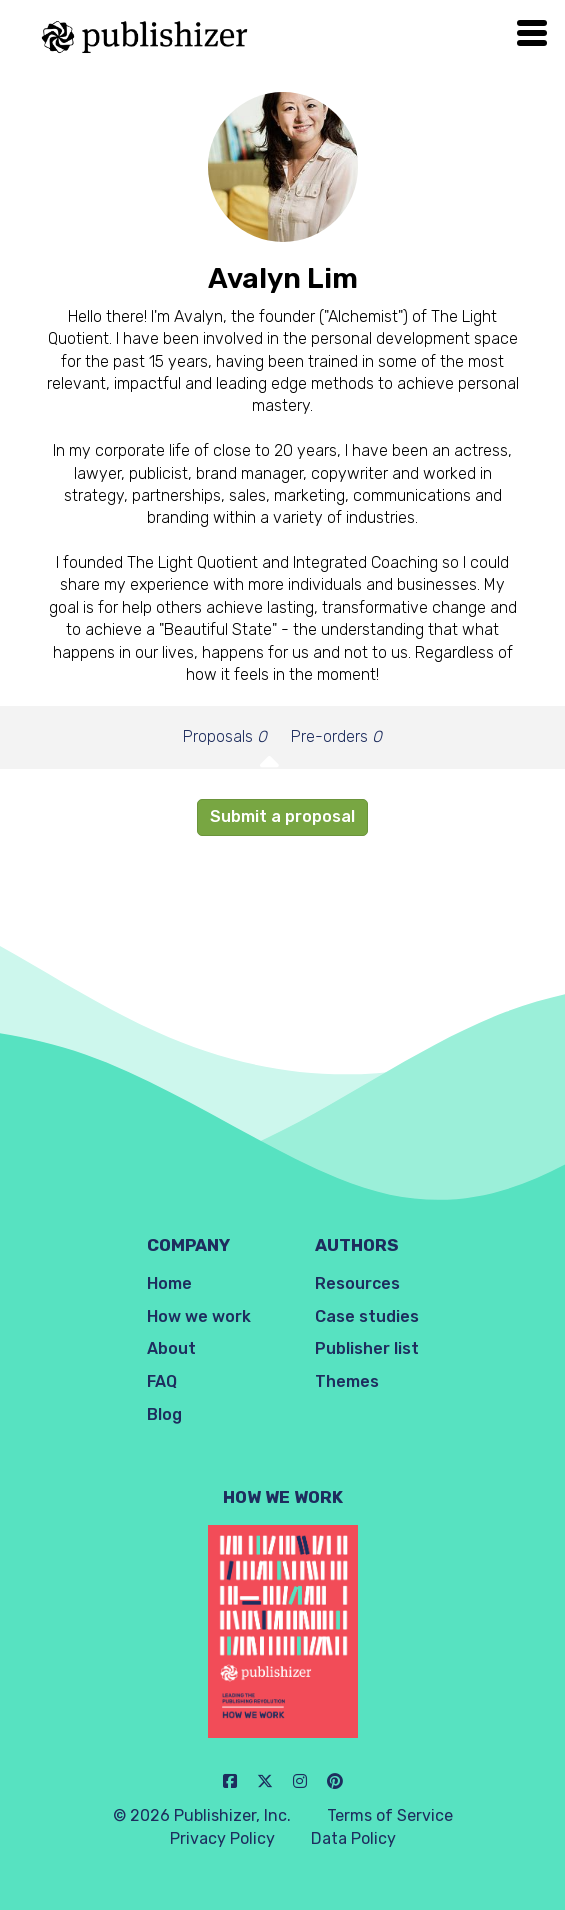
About (171, 1348)
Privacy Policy (222, 1838)
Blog (164, 1414)
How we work (199, 1316)
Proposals (225, 736)
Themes (347, 1381)
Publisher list (367, 1348)
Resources (357, 1283)
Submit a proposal (282, 816)
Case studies (367, 1316)
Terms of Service (390, 1815)
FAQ (162, 1381)
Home (169, 1283)
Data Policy (353, 1838)
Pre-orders (336, 736)
